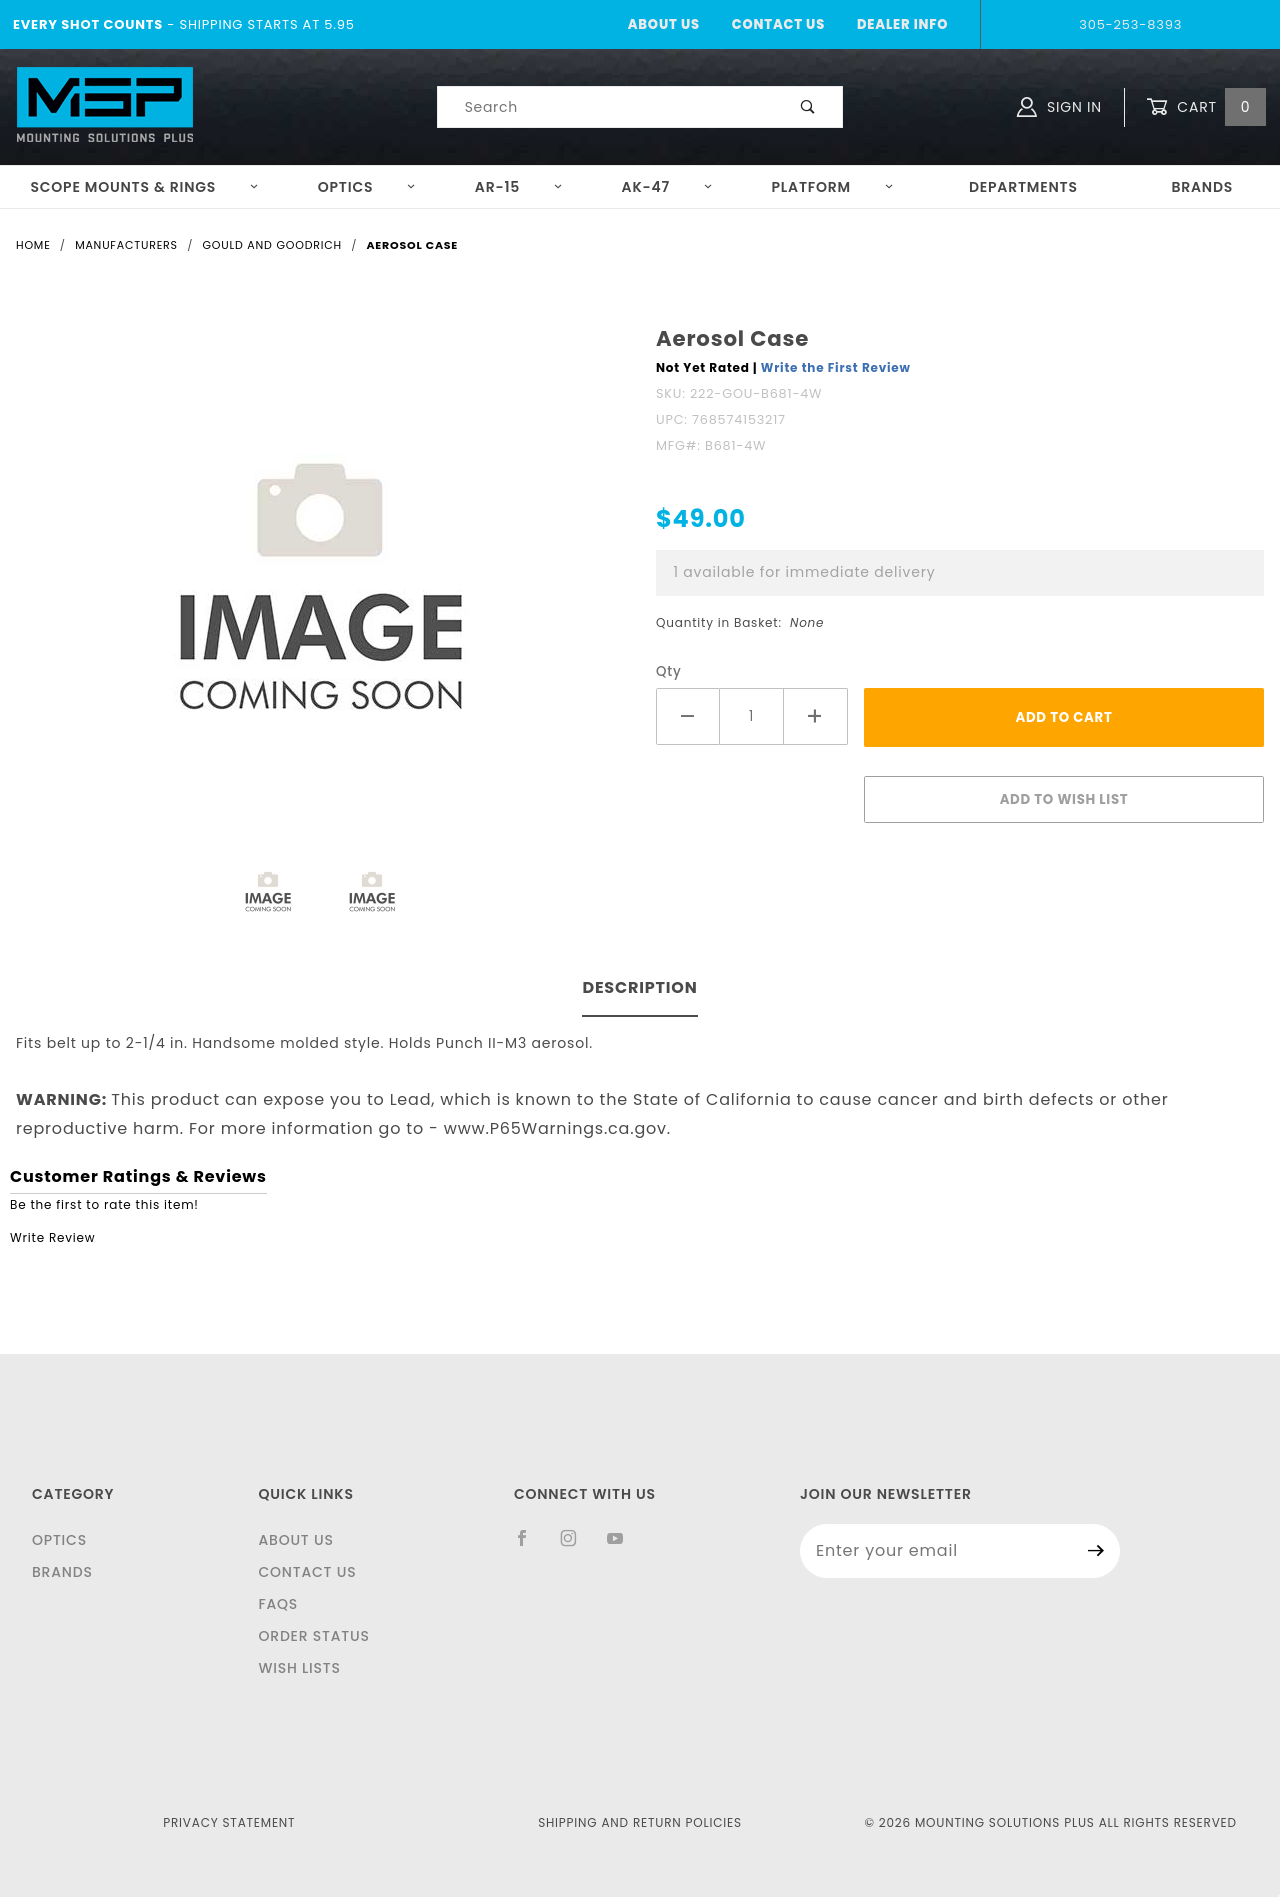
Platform (833, 187)
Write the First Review (836, 367)
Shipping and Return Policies (640, 1822)
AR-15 (519, 187)
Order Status (313, 1636)
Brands (1202, 187)
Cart (1206, 107)
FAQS (278, 1604)
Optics (367, 187)
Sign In (1059, 107)
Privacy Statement (229, 1822)
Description (639, 987)
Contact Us (778, 24)
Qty (669, 671)
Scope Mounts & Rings (144, 187)
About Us (664, 24)
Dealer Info (902, 24)
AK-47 (667, 187)
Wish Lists (299, 1668)
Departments (1023, 187)
